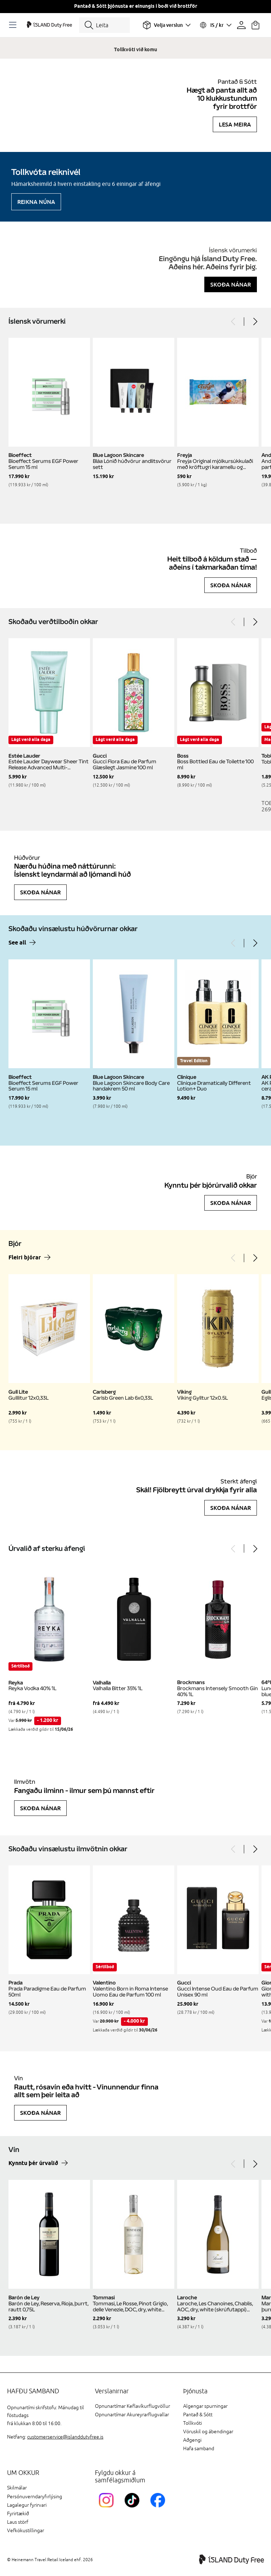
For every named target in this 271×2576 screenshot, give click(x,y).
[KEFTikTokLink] (133, 2509)
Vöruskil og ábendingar (208, 2432)
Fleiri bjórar (24, 1257)
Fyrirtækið (18, 2514)
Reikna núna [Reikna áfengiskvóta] (36, 201)
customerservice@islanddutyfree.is (65, 2437)
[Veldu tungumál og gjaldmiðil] (215, 25)
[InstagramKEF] (108, 2509)
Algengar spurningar (205, 2406)
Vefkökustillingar (25, 2531)
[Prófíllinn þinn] (241, 25)
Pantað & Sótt (197, 2415)
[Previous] (233, 321)
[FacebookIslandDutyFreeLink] (159, 2509)
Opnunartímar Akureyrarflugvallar (132, 2415)
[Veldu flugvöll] (166, 25)
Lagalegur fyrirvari (27, 2505)
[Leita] (104, 25)
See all (17, 943)
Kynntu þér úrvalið (33, 2163)
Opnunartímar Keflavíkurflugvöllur (132, 2406)
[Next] (255, 321)
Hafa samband (198, 2449)
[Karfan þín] (255, 25)
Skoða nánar (230, 284)
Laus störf (17, 2522)
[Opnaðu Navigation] (14, 25)
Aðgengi (192, 2440)
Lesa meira (235, 124)
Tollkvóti (192, 2423)
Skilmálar (17, 2488)
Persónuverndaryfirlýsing (34, 2497)
